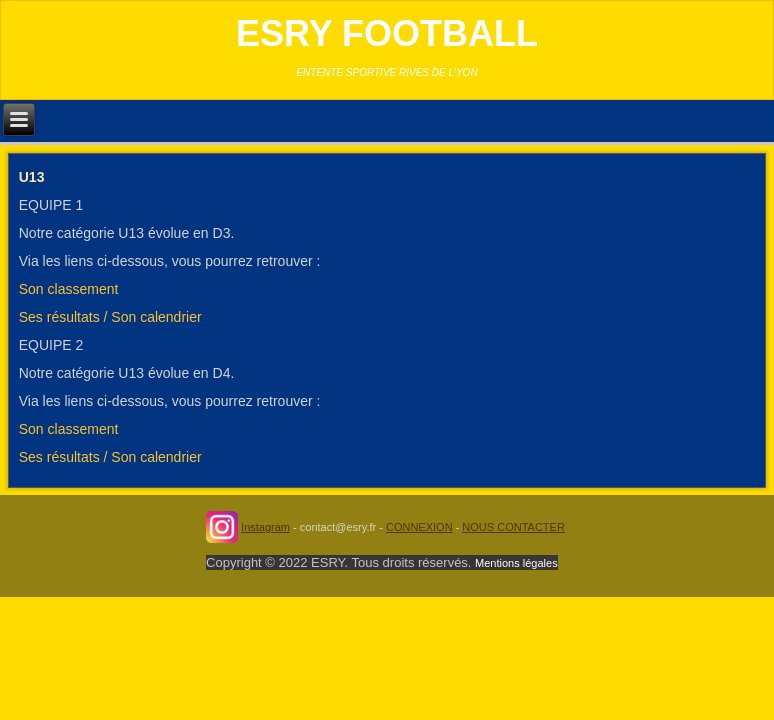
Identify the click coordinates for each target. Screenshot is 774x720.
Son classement (69, 289)
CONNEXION (419, 527)
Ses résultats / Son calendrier (110, 317)
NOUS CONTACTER (513, 527)
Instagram (265, 527)
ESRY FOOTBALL (387, 33)
